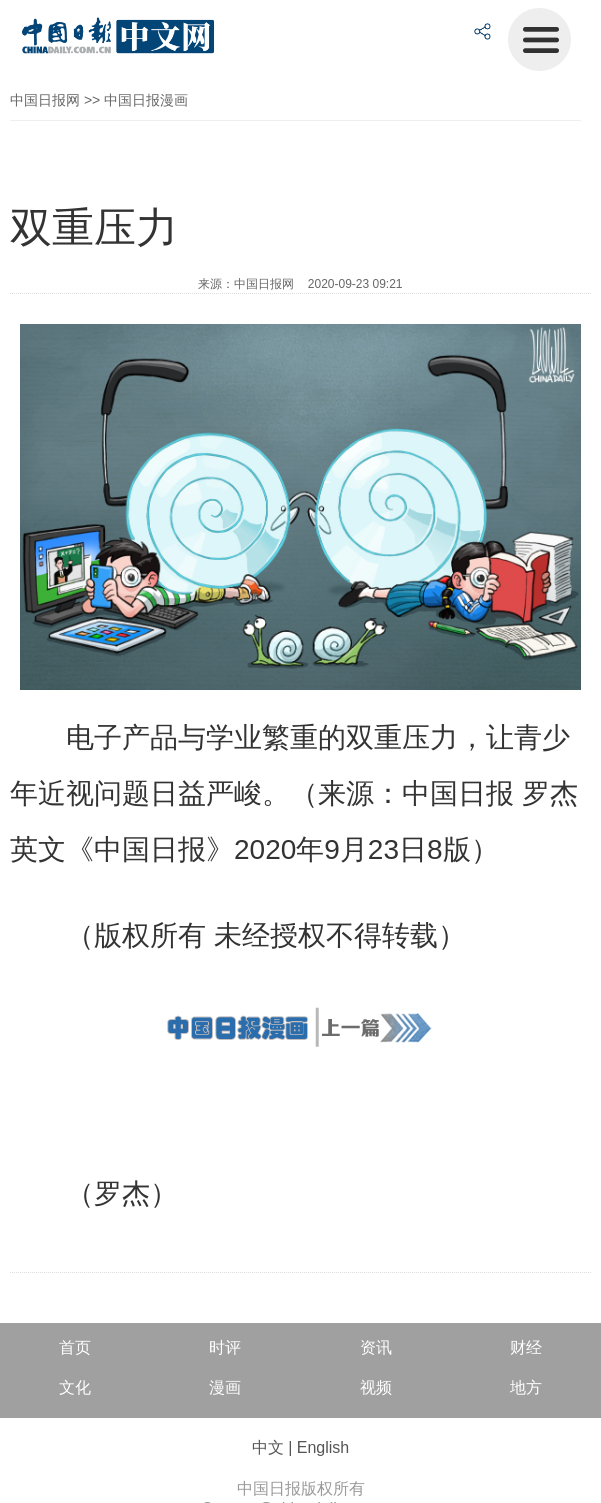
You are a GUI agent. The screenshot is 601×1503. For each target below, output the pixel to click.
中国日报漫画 (146, 100)
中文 (268, 1447)
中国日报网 (45, 100)
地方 (526, 1387)
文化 (75, 1387)
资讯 (376, 1347)
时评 (225, 1347)
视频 (376, 1387)
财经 (526, 1347)
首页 (75, 1347)
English (323, 1447)
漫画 (225, 1387)
